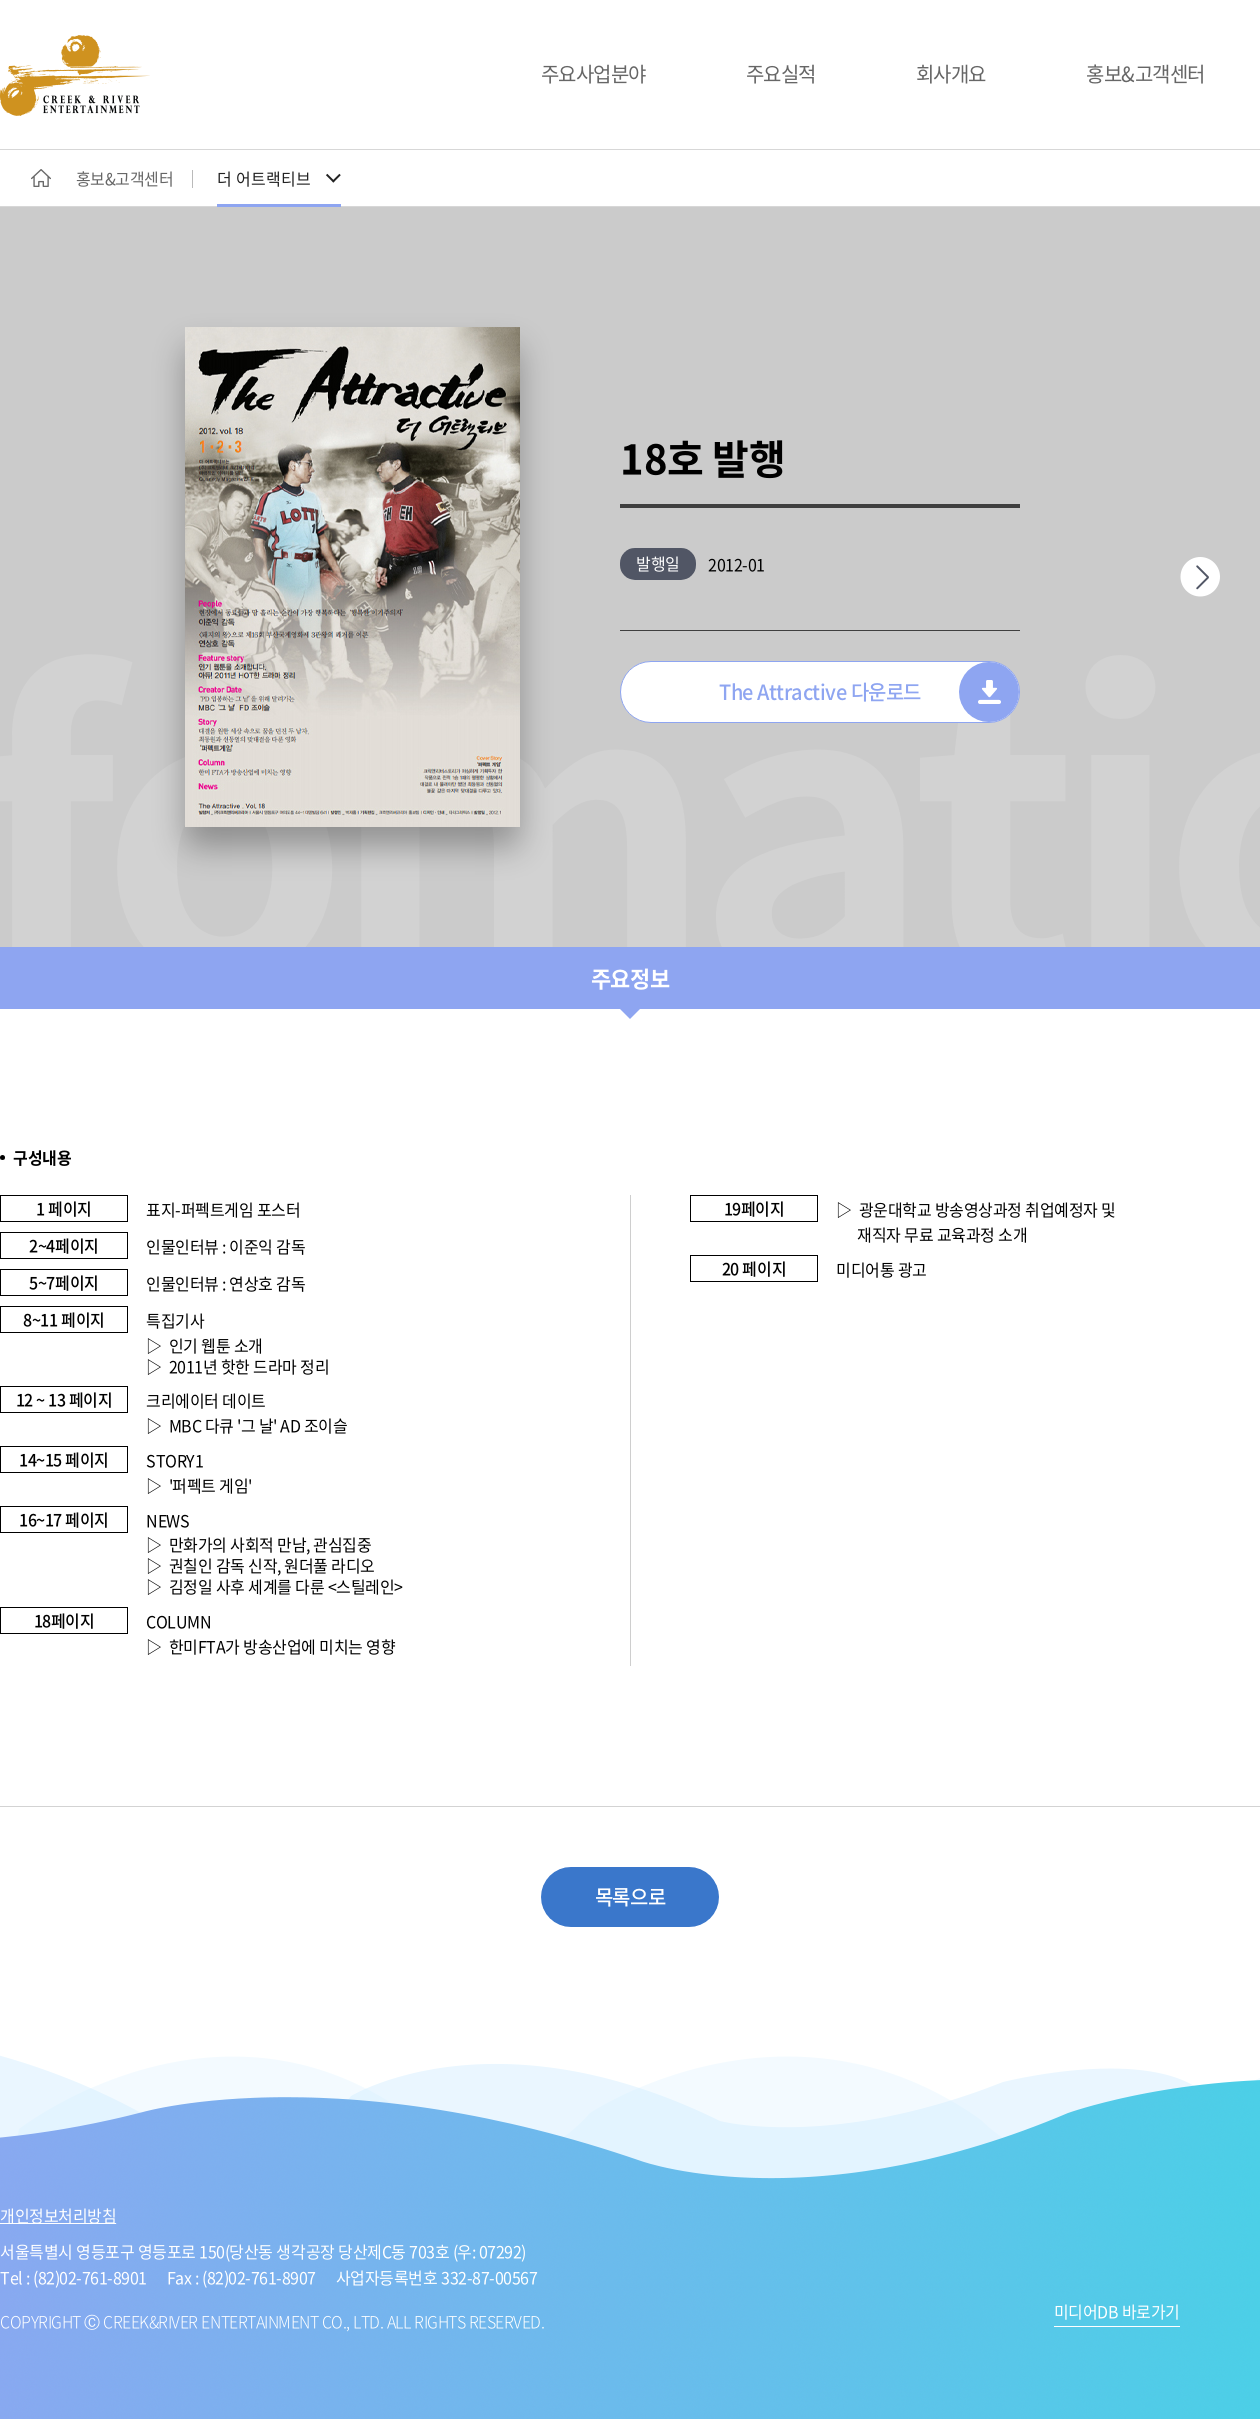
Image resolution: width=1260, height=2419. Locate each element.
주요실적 (781, 73)
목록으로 (630, 1896)
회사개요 (951, 73)
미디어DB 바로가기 (1117, 2313)
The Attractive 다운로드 (820, 691)
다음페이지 (1200, 577)
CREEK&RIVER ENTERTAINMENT (75, 75)
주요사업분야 (593, 73)
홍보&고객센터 (1145, 73)
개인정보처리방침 (58, 2215)
